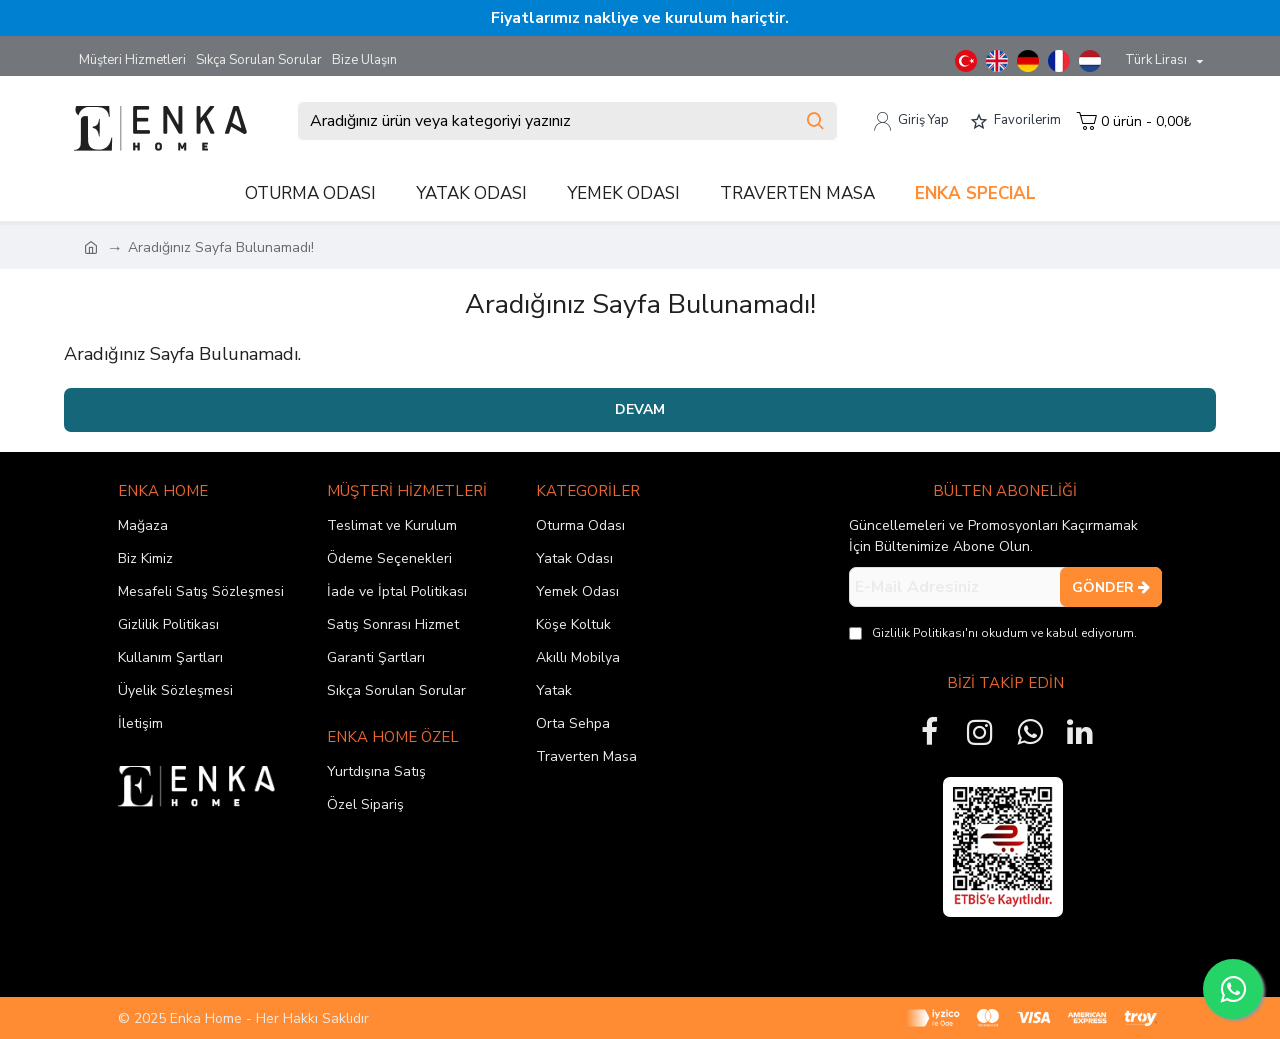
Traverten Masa (586, 756)
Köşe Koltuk (573, 624)
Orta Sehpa (573, 723)
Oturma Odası (580, 525)
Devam (640, 409)
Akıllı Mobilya (578, 657)
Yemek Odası (577, 591)
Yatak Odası (574, 558)
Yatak (554, 690)
